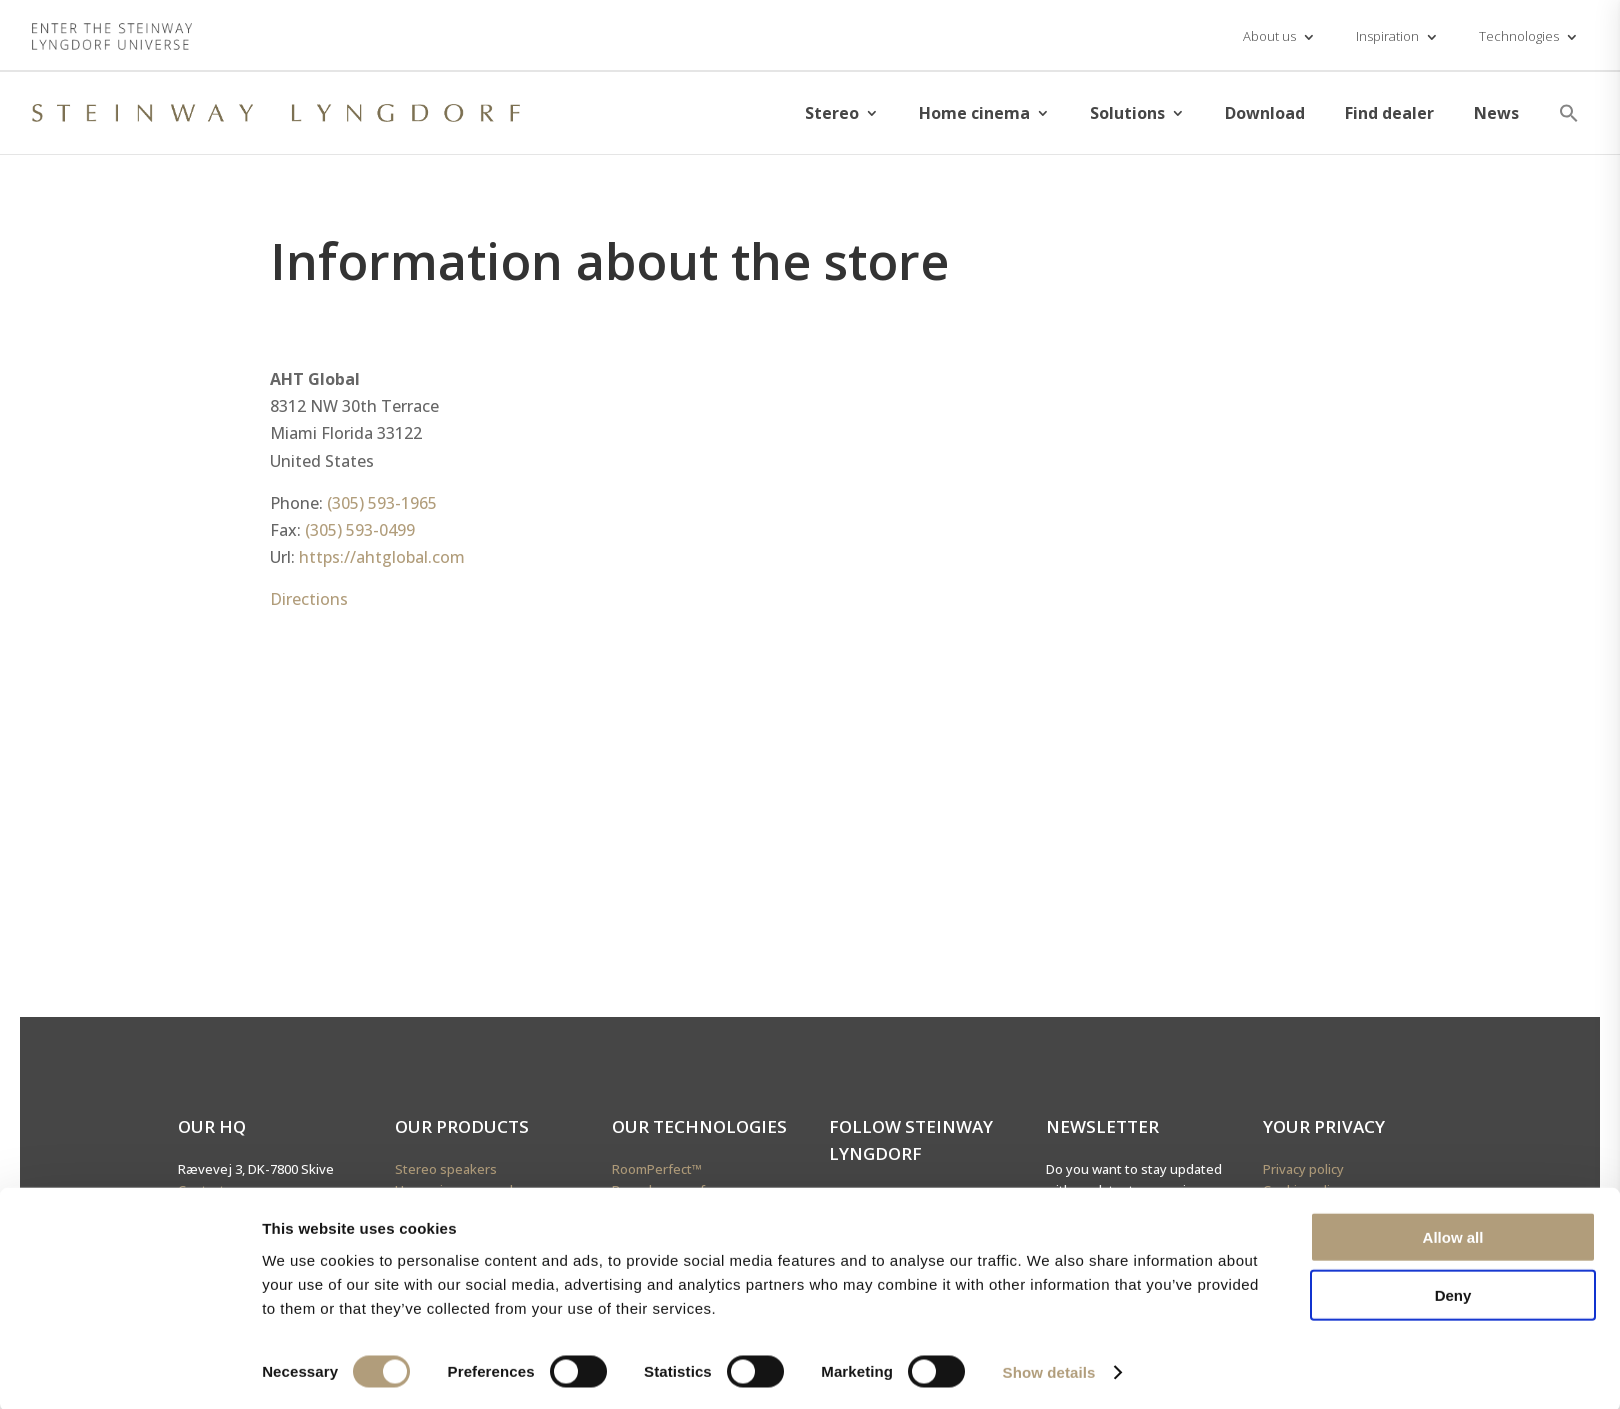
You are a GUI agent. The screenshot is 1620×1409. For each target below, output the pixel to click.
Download (1265, 113)
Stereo (832, 113)
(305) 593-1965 (382, 503)
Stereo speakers (446, 1169)
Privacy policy (1303, 1169)
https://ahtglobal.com (382, 557)
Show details (1049, 1369)
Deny (1453, 1292)
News (1496, 113)
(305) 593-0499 (360, 530)
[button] (1569, 113)
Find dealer (1389, 113)
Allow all (1453, 1233)
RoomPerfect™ (657, 1169)
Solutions (1127, 113)
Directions (309, 599)
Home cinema (974, 113)
